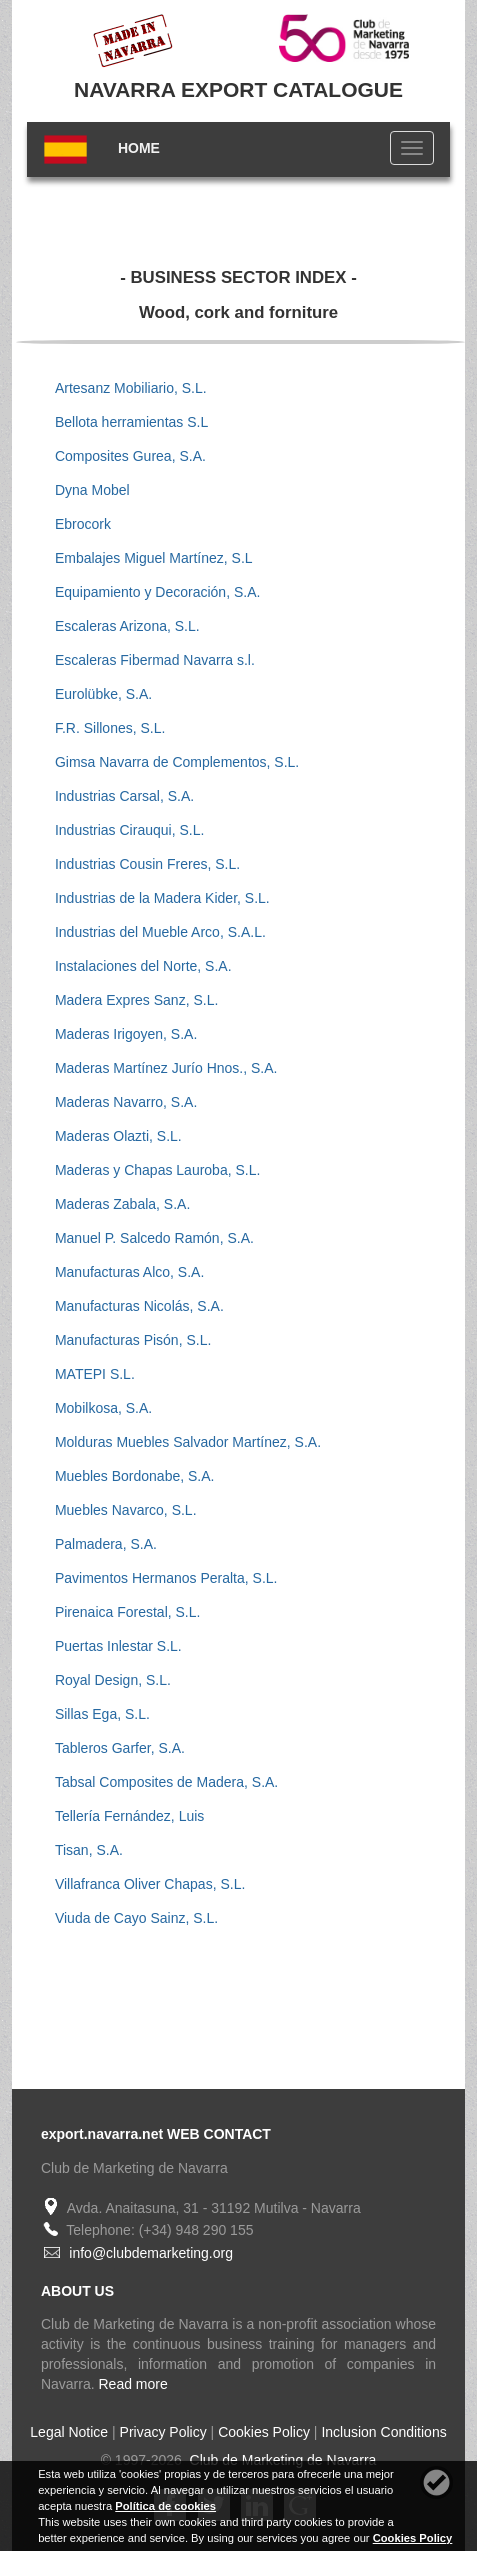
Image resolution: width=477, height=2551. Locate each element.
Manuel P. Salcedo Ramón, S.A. (154, 1238)
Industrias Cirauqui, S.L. (129, 830)
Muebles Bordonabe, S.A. (135, 1476)
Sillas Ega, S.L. (102, 1714)
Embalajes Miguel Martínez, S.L (154, 558)
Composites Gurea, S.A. (130, 456)
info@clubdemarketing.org (151, 2253)
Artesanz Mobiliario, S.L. (131, 388)
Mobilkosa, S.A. (103, 1408)
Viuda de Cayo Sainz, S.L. (136, 1918)
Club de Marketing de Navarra (281, 2460)
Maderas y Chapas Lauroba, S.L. (157, 1170)
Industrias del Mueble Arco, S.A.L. (160, 932)
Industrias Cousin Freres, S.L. (147, 864)
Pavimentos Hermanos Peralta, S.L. (166, 1578)
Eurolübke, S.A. (103, 694)
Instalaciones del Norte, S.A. (143, 966)
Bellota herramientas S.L (131, 422)
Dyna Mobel (92, 490)
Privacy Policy (163, 2432)
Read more (133, 2384)
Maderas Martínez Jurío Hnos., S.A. (166, 1068)
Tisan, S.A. (89, 1850)
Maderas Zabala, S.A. (122, 1204)
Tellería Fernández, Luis (129, 1816)
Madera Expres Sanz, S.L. (136, 1000)
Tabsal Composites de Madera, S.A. (166, 1782)
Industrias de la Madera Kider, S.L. (162, 898)
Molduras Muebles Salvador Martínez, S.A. (188, 1442)
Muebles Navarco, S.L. (126, 1510)
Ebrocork (83, 524)
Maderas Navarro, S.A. (126, 1102)
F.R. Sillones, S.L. (110, 728)
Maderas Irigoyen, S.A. (126, 1034)
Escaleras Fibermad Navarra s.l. (155, 660)
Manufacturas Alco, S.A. (129, 1272)
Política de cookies (165, 2506)
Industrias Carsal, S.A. (124, 796)
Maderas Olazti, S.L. (118, 1136)
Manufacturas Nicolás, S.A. (139, 1306)
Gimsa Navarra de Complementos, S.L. (177, 762)
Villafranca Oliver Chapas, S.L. (150, 1884)
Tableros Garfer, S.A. (120, 1748)
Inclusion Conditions (383, 2432)
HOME (139, 148)
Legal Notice (69, 2432)
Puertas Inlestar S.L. (118, 1646)
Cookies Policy (264, 2432)
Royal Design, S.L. (113, 1680)
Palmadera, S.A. (106, 1544)
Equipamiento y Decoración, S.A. (157, 592)
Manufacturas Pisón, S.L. (133, 1340)
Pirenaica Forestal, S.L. (128, 1612)
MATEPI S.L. (95, 1374)
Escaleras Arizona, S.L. (127, 626)
